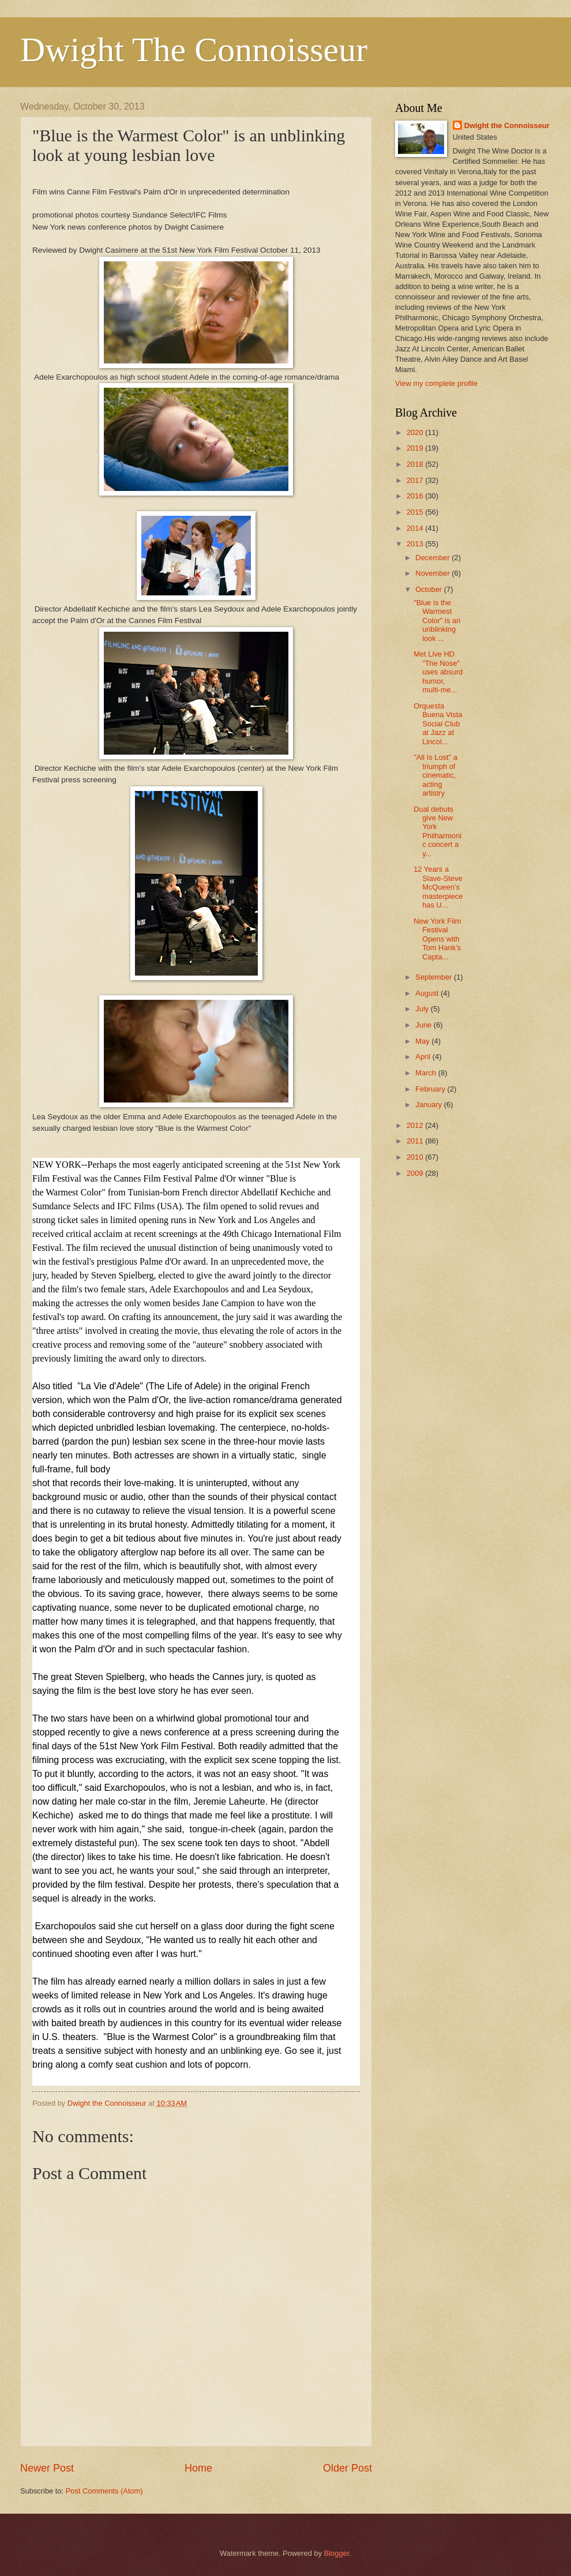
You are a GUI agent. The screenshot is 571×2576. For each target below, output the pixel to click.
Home (198, 2468)
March (426, 1072)
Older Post (347, 2468)
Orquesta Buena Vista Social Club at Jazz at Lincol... (438, 724)
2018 (416, 464)
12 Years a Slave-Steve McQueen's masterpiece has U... (438, 887)
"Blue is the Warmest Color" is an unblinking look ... (437, 620)
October (429, 589)
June (424, 1025)
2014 (416, 528)
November (433, 573)
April (423, 1056)
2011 (416, 1141)
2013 (416, 543)
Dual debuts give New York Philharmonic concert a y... (437, 831)
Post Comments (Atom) (104, 2491)
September (434, 977)
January (429, 1104)
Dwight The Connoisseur (193, 50)
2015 (416, 512)
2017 (416, 480)
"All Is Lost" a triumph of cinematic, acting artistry (435, 775)
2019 (416, 448)
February (431, 1089)
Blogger (337, 2553)
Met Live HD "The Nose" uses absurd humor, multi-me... (438, 672)
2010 (416, 1157)
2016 (416, 496)
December (433, 557)
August (428, 993)
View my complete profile (436, 383)
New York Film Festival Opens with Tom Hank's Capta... (437, 939)
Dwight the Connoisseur (507, 125)
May (423, 1041)
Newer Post (47, 2468)
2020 (416, 432)
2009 (416, 1173)
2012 (416, 1125)
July (422, 1008)
